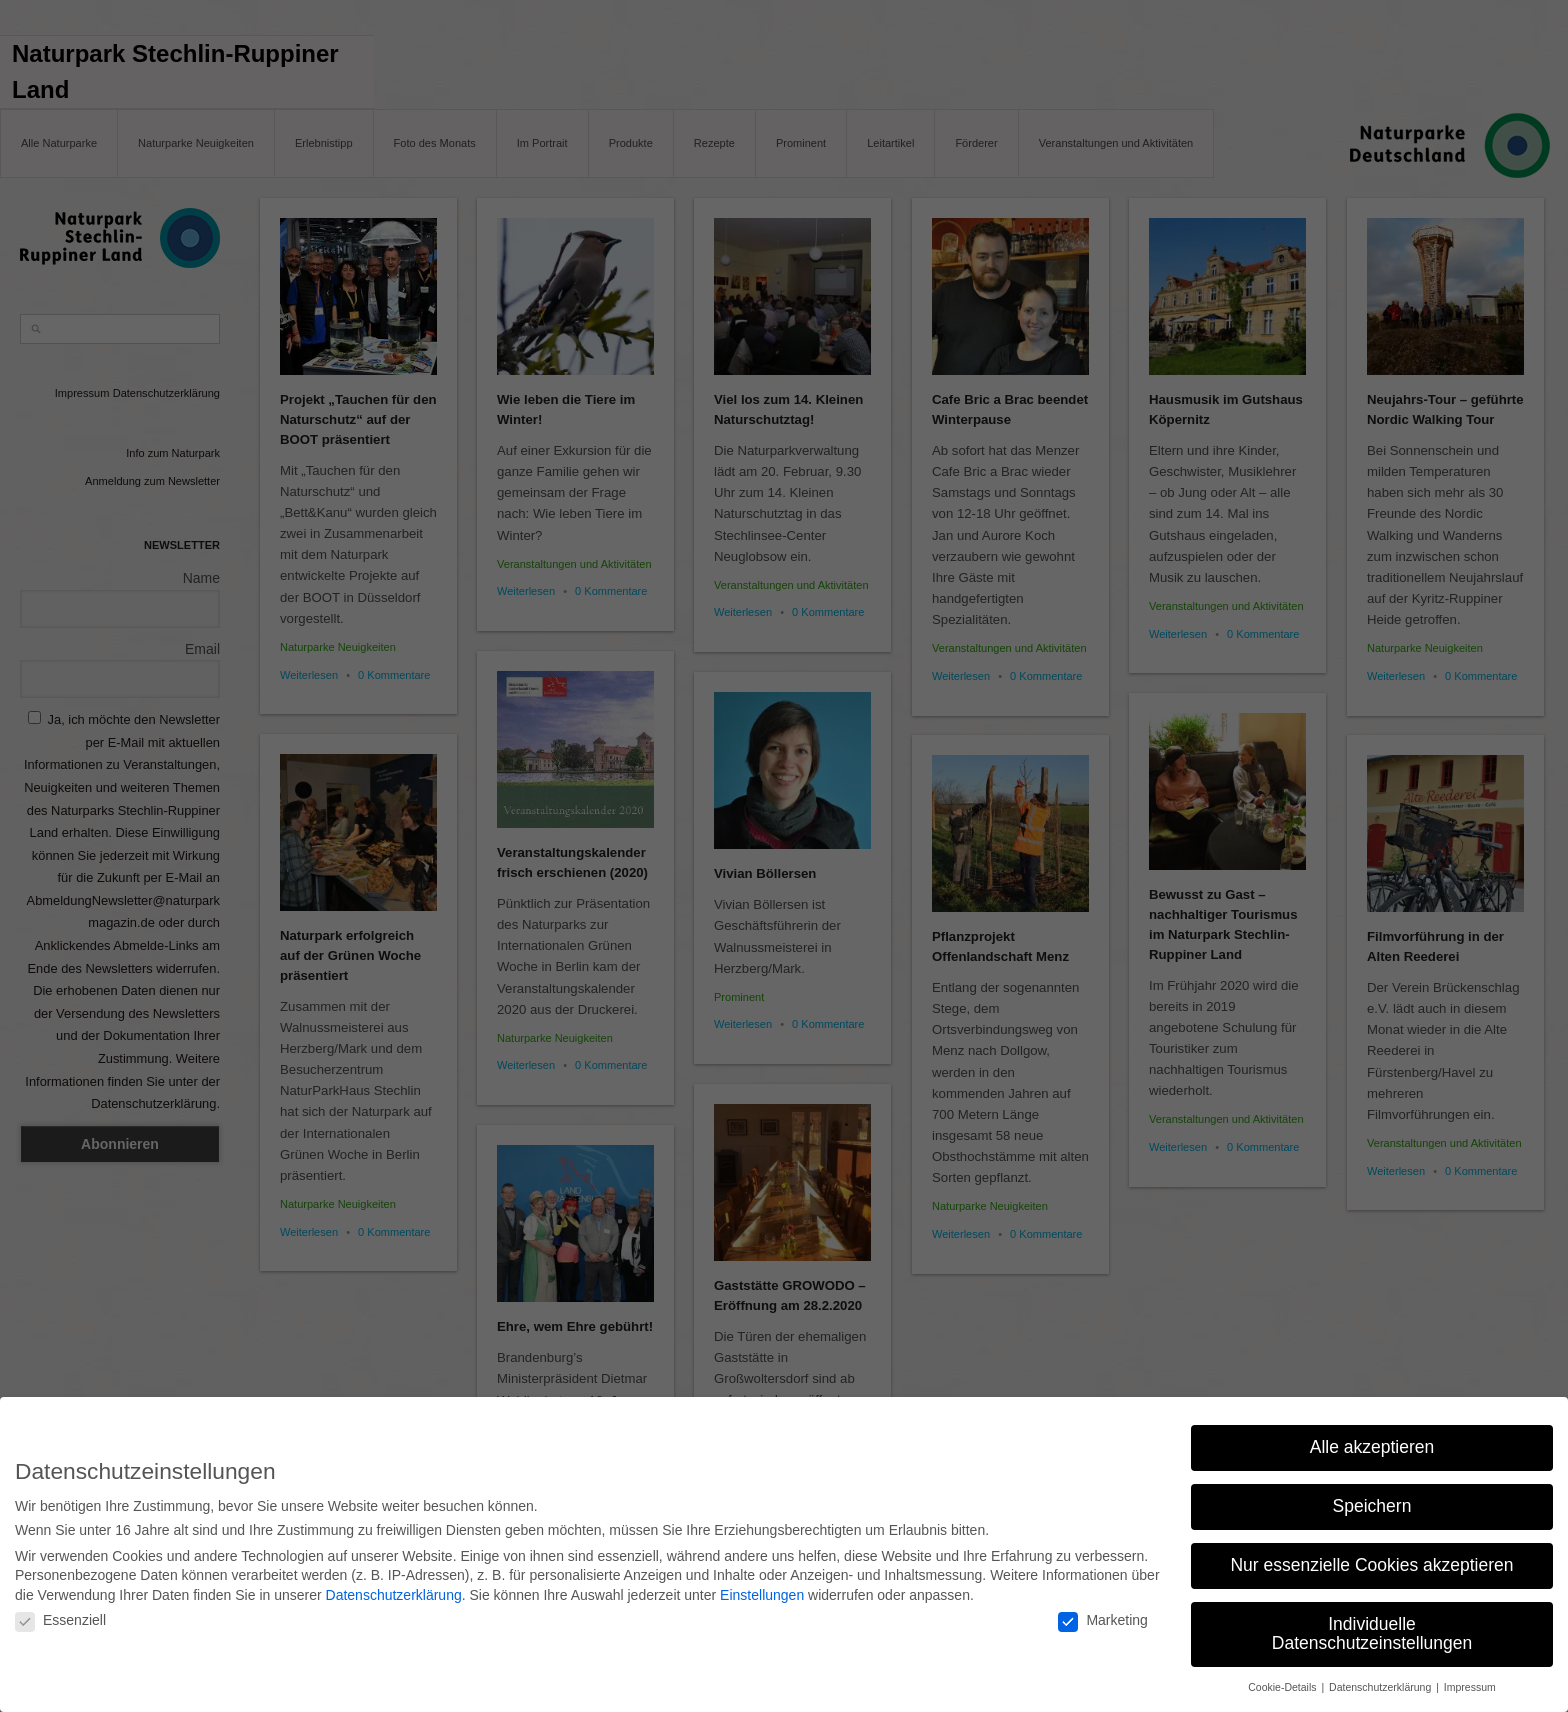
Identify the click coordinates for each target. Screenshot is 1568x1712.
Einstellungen (762, 1586)
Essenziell (60, 1611)
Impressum (1470, 1678)
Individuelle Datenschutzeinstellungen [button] (1372, 1625)
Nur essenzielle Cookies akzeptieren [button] (1371, 1556)
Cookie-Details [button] (1283, 1678)
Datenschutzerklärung (394, 1586)
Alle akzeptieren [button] (1372, 1438)
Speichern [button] (1372, 1497)
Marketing (1102, 1611)
